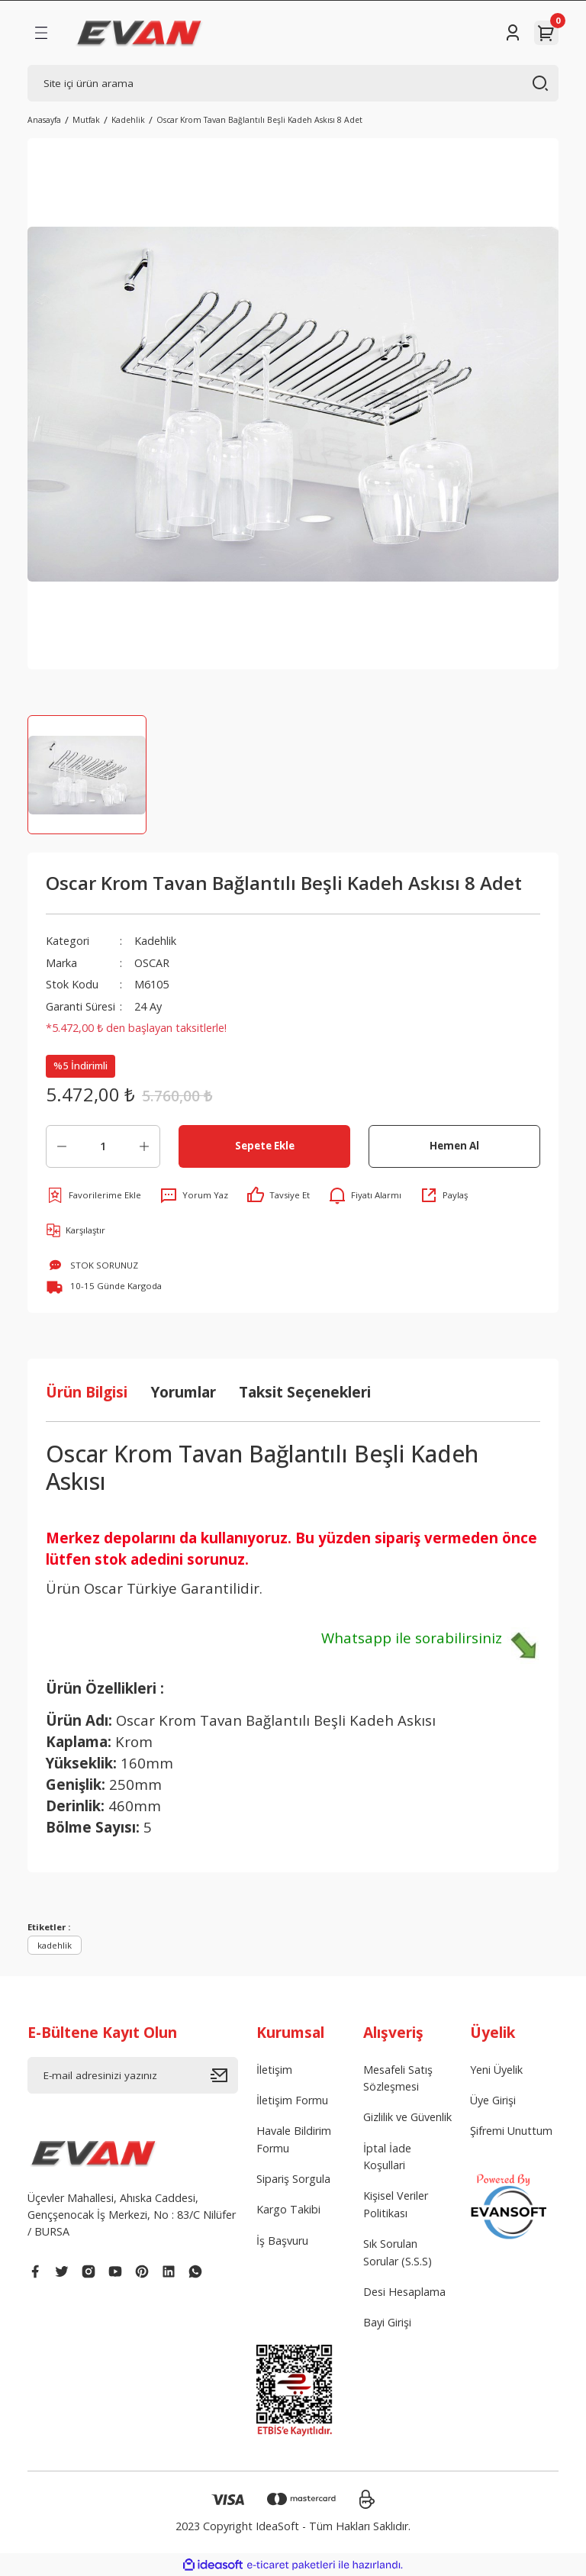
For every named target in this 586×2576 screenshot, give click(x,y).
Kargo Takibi (288, 2209)
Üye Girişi (493, 2100)
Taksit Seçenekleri (305, 1391)
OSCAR (151, 963)
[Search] (293, 83)
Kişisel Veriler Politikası (395, 2204)
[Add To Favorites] (93, 1195)
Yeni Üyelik (496, 2069)
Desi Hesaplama (404, 2291)
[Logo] (139, 33)
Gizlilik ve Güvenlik (407, 2117)
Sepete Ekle (265, 1146)
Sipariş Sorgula (293, 2178)
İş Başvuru (282, 2240)
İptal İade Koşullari (387, 2156)
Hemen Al (454, 1146)
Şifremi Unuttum (511, 2130)
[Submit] (224, 2075)
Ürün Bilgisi (86, 1391)
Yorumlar (183, 1391)
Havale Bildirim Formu (293, 2139)
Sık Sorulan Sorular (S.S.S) (397, 2252)
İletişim (274, 2069)
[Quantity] (103, 1146)
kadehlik (54, 1945)
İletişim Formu (292, 2100)
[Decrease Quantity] (62, 1146)
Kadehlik (155, 940)
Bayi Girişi (387, 2322)
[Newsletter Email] (132, 2075)
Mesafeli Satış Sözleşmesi (398, 2078)
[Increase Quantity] (144, 1146)
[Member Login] (513, 33)
